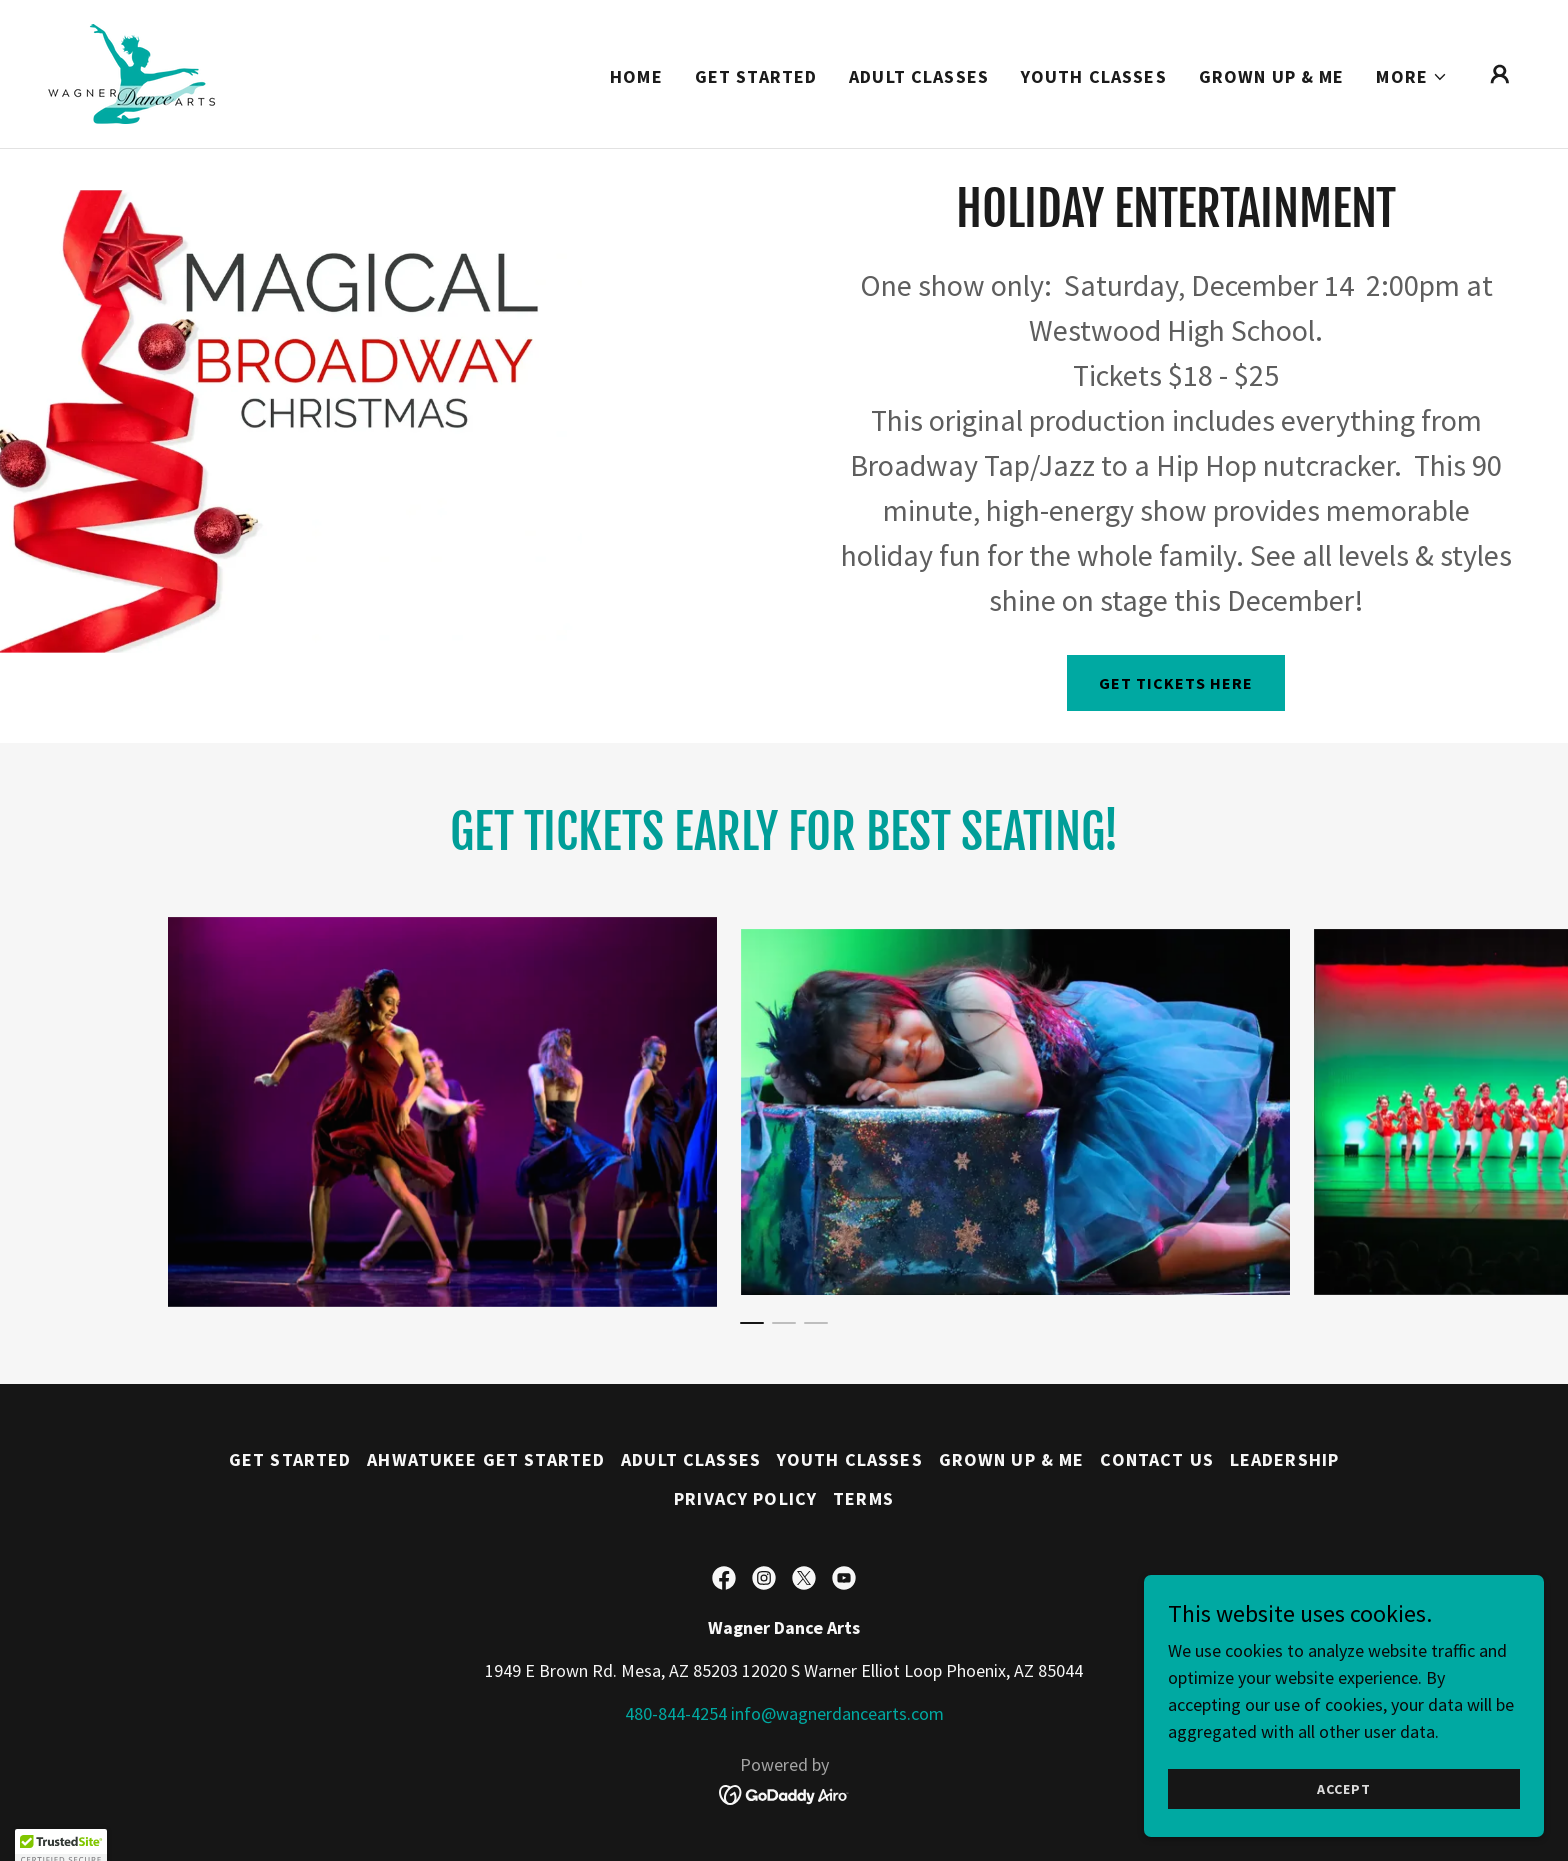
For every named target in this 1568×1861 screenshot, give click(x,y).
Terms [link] (863, 1498)
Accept (1343, 1789)
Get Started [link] (756, 76)
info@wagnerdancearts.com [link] (837, 1713)
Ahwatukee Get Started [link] (486, 1459)
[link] (132, 71)
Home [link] (636, 76)
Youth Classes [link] (1094, 76)
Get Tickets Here (1176, 683)
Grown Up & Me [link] (1272, 76)
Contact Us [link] (1156, 1459)
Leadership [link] (1284, 1459)
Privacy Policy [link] (745, 1498)
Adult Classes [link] (919, 76)
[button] (1412, 77)
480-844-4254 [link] (676, 1713)
